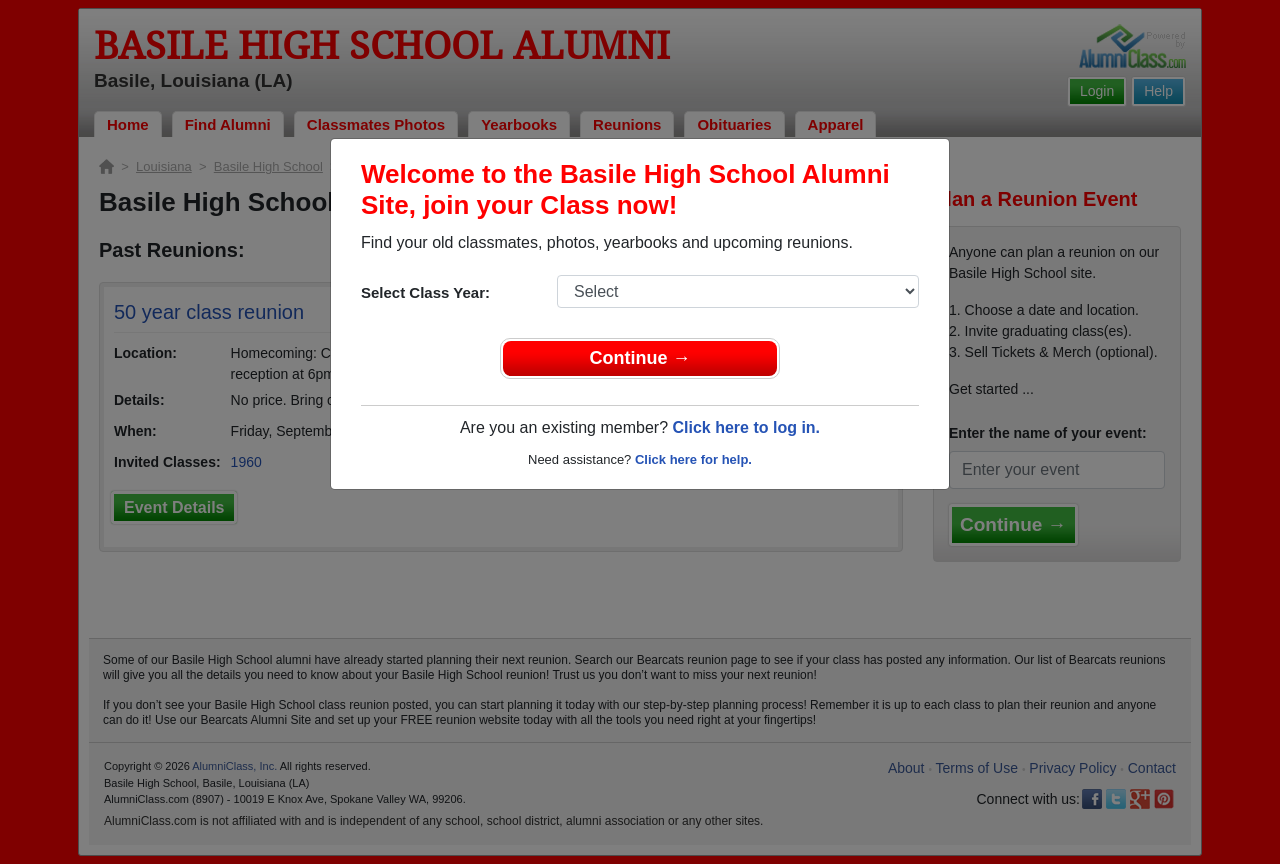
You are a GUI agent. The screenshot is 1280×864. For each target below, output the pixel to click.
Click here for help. (693, 459)
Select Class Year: (425, 292)
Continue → (640, 358)
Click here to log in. (746, 427)
